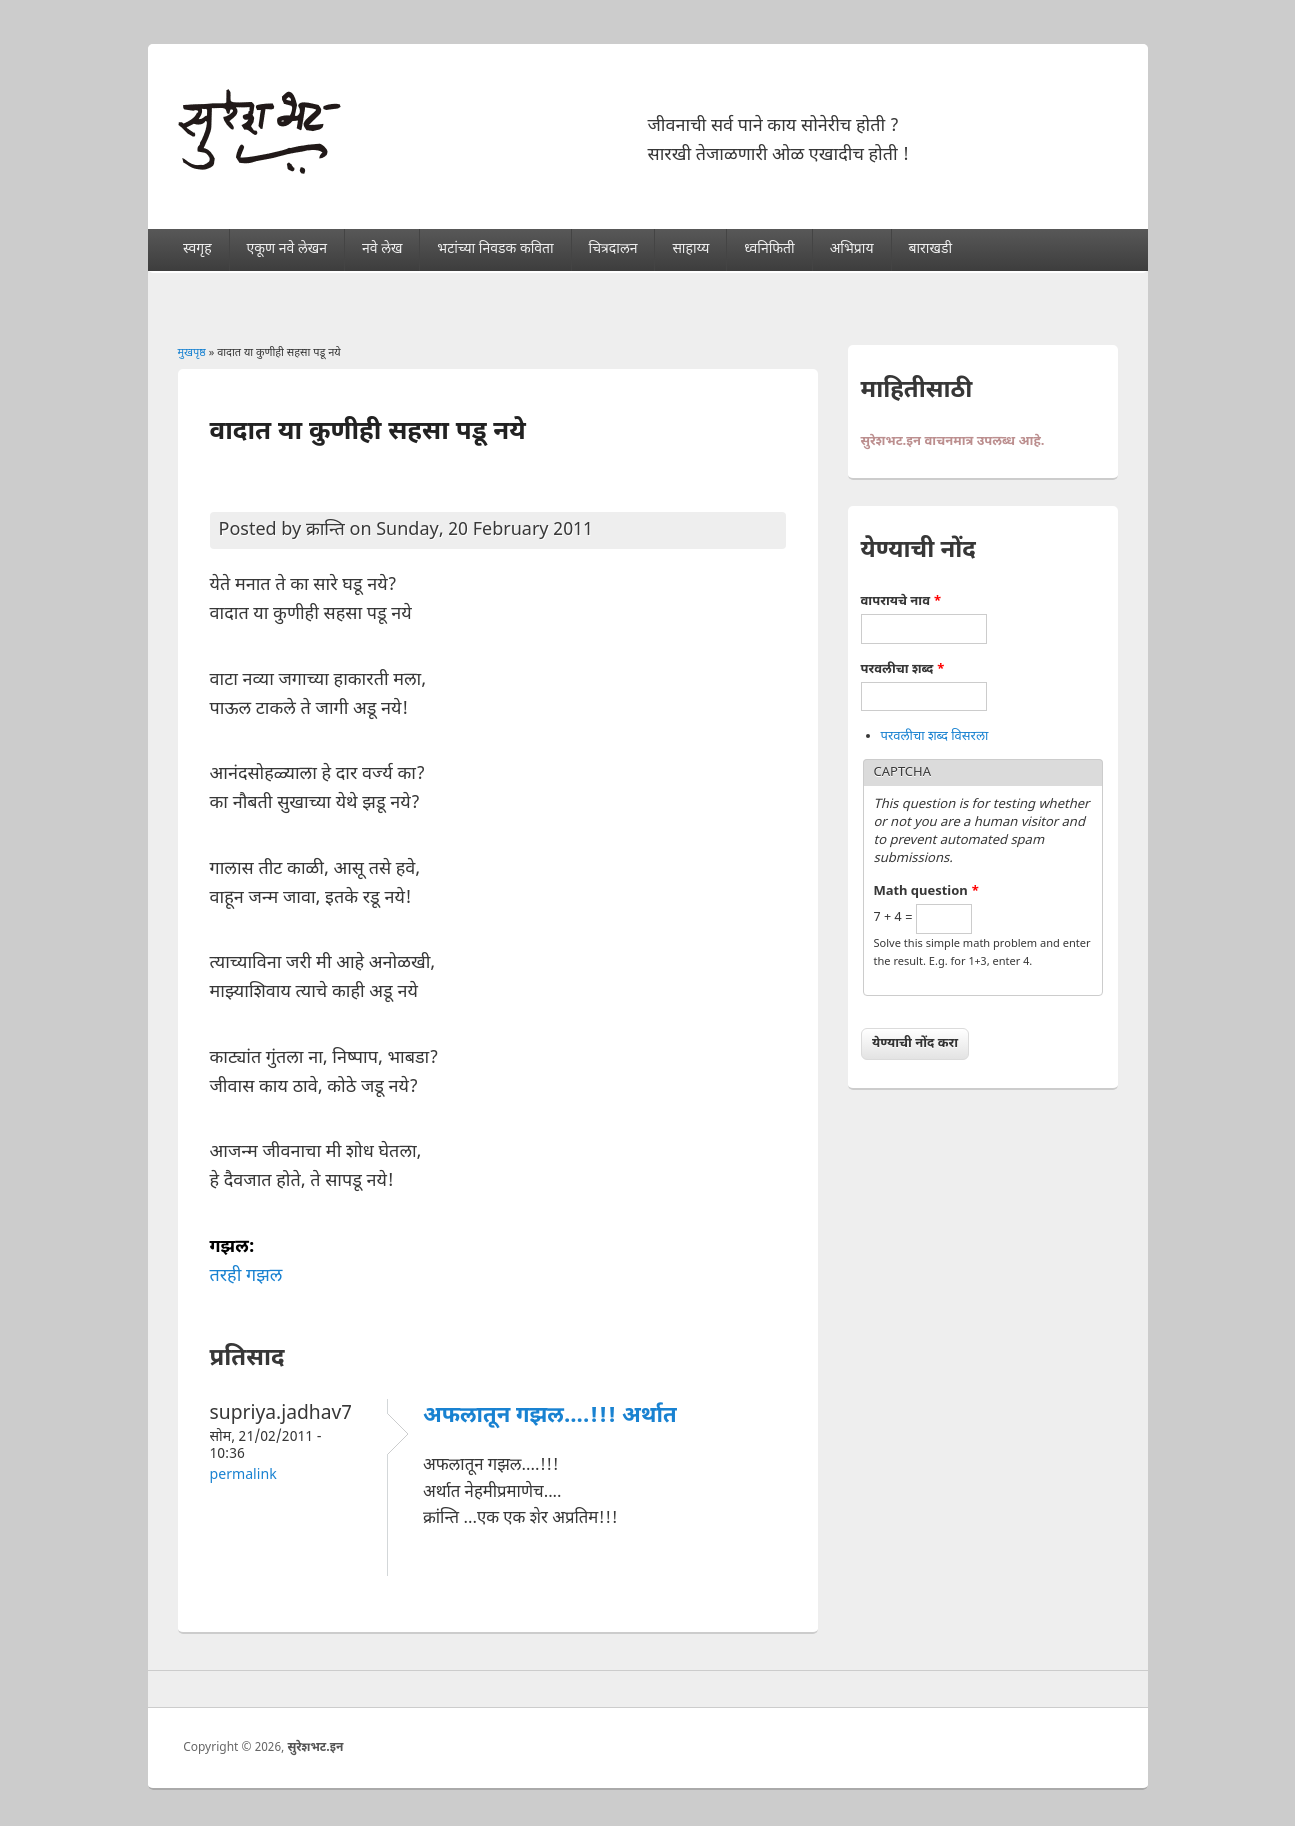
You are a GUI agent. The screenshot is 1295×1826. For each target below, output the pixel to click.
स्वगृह (197, 249)
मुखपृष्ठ (192, 353)
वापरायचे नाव (901, 601)
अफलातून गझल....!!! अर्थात (550, 1416)
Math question (927, 891)
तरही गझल (246, 1276)
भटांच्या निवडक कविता (495, 249)
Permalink (243, 1475)
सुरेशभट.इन (315, 1748)
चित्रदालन (613, 249)
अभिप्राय (852, 249)
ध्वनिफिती (769, 249)
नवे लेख (382, 249)
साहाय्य (690, 249)
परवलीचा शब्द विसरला (935, 736)
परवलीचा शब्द (903, 669)
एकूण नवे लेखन (287, 249)
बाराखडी (930, 249)
